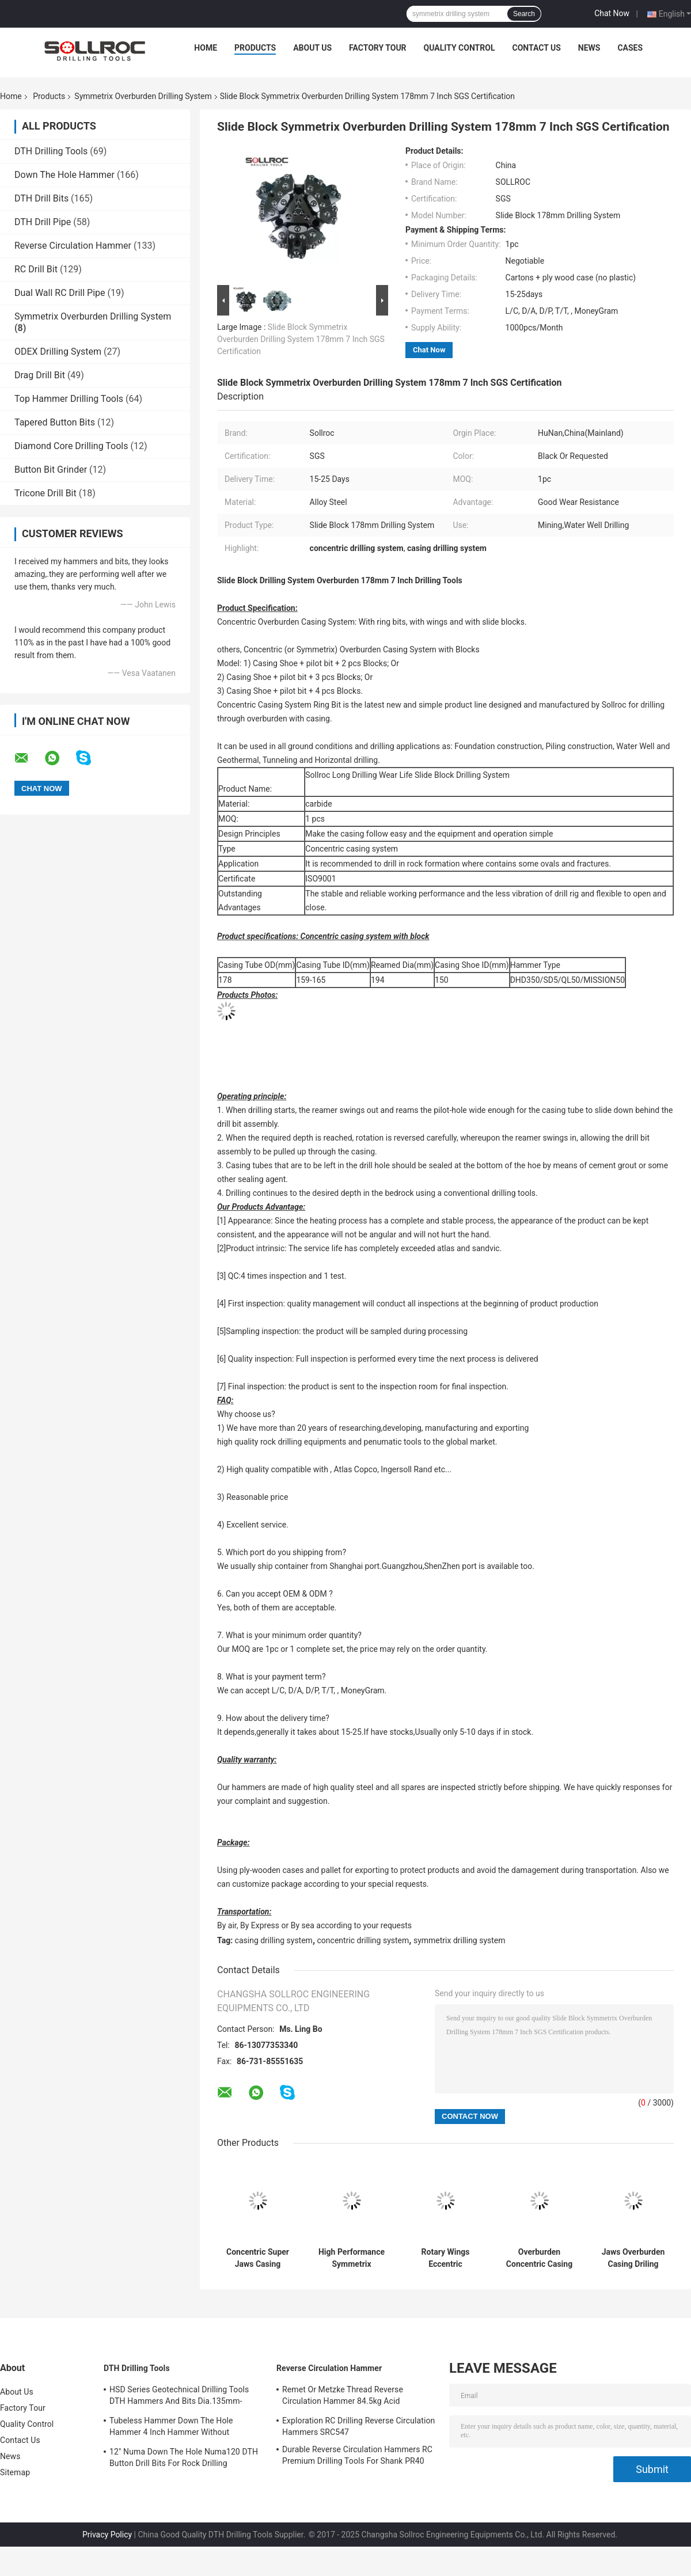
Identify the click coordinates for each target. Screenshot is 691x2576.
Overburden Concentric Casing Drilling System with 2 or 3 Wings (539, 2258)
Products (255, 47)
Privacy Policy (107, 2534)
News (589, 47)
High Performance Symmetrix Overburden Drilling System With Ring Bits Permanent (351, 2258)
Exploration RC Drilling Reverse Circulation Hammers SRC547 (358, 2426)
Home (205, 47)
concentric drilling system (363, 1940)
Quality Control (459, 47)
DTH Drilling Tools (51, 151)
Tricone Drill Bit (45, 493)
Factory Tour (378, 47)
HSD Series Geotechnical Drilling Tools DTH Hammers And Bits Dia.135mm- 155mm (179, 2397)
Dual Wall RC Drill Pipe (59, 292)
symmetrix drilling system (459, 1940)
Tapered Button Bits (54, 422)
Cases (630, 47)
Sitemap (15, 2472)
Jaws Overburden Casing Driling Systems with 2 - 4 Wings (633, 2258)
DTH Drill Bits (41, 198)
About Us (312, 47)
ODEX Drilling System (57, 351)
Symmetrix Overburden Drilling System (142, 96)
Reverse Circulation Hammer (72, 245)
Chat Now (611, 13)
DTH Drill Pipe (42, 221)
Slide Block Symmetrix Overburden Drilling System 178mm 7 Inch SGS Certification (301, 339)
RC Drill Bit (36, 269)
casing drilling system (274, 1940)
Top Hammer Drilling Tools (68, 398)
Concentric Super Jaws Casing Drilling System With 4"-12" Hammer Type (257, 2258)
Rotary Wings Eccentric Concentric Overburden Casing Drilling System (445, 2258)
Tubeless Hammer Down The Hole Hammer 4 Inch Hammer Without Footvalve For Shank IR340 (171, 2428)
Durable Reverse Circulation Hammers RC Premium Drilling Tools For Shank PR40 (357, 2455)
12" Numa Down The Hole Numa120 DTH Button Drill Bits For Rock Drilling (183, 2457)
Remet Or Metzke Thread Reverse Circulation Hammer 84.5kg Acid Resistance (342, 2397)
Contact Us (536, 47)
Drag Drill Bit (39, 375)
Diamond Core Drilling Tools (71, 445)
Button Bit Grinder (50, 469)
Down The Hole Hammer (64, 174)
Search (524, 14)
